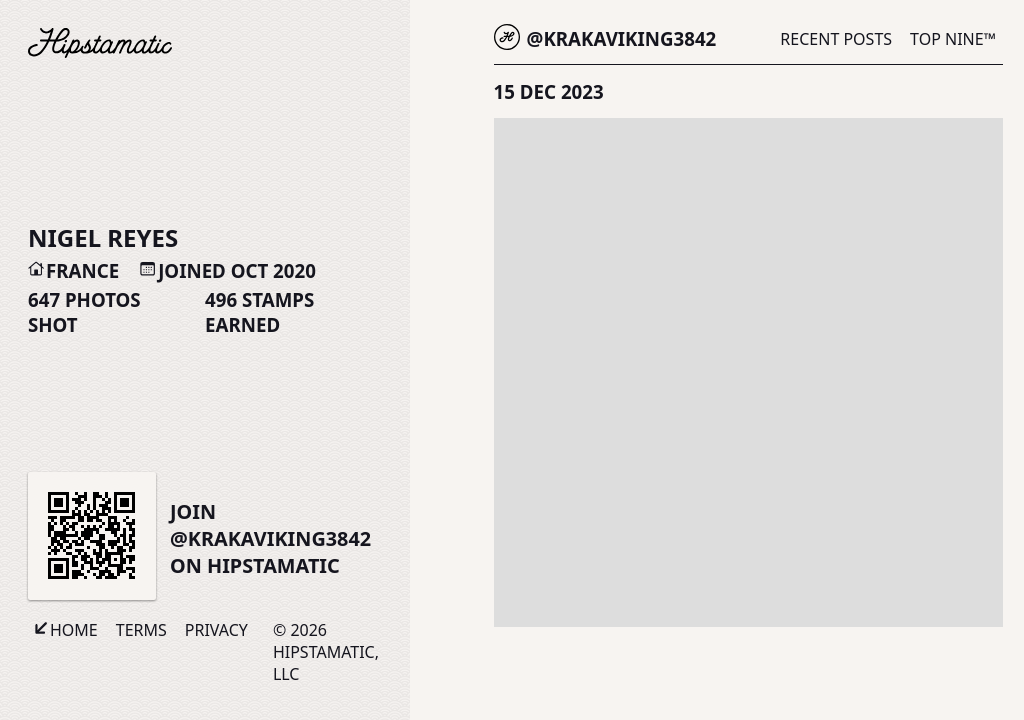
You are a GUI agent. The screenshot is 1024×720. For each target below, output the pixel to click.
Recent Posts (836, 39)
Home (74, 630)
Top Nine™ (953, 39)
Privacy (216, 630)
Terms (141, 630)
